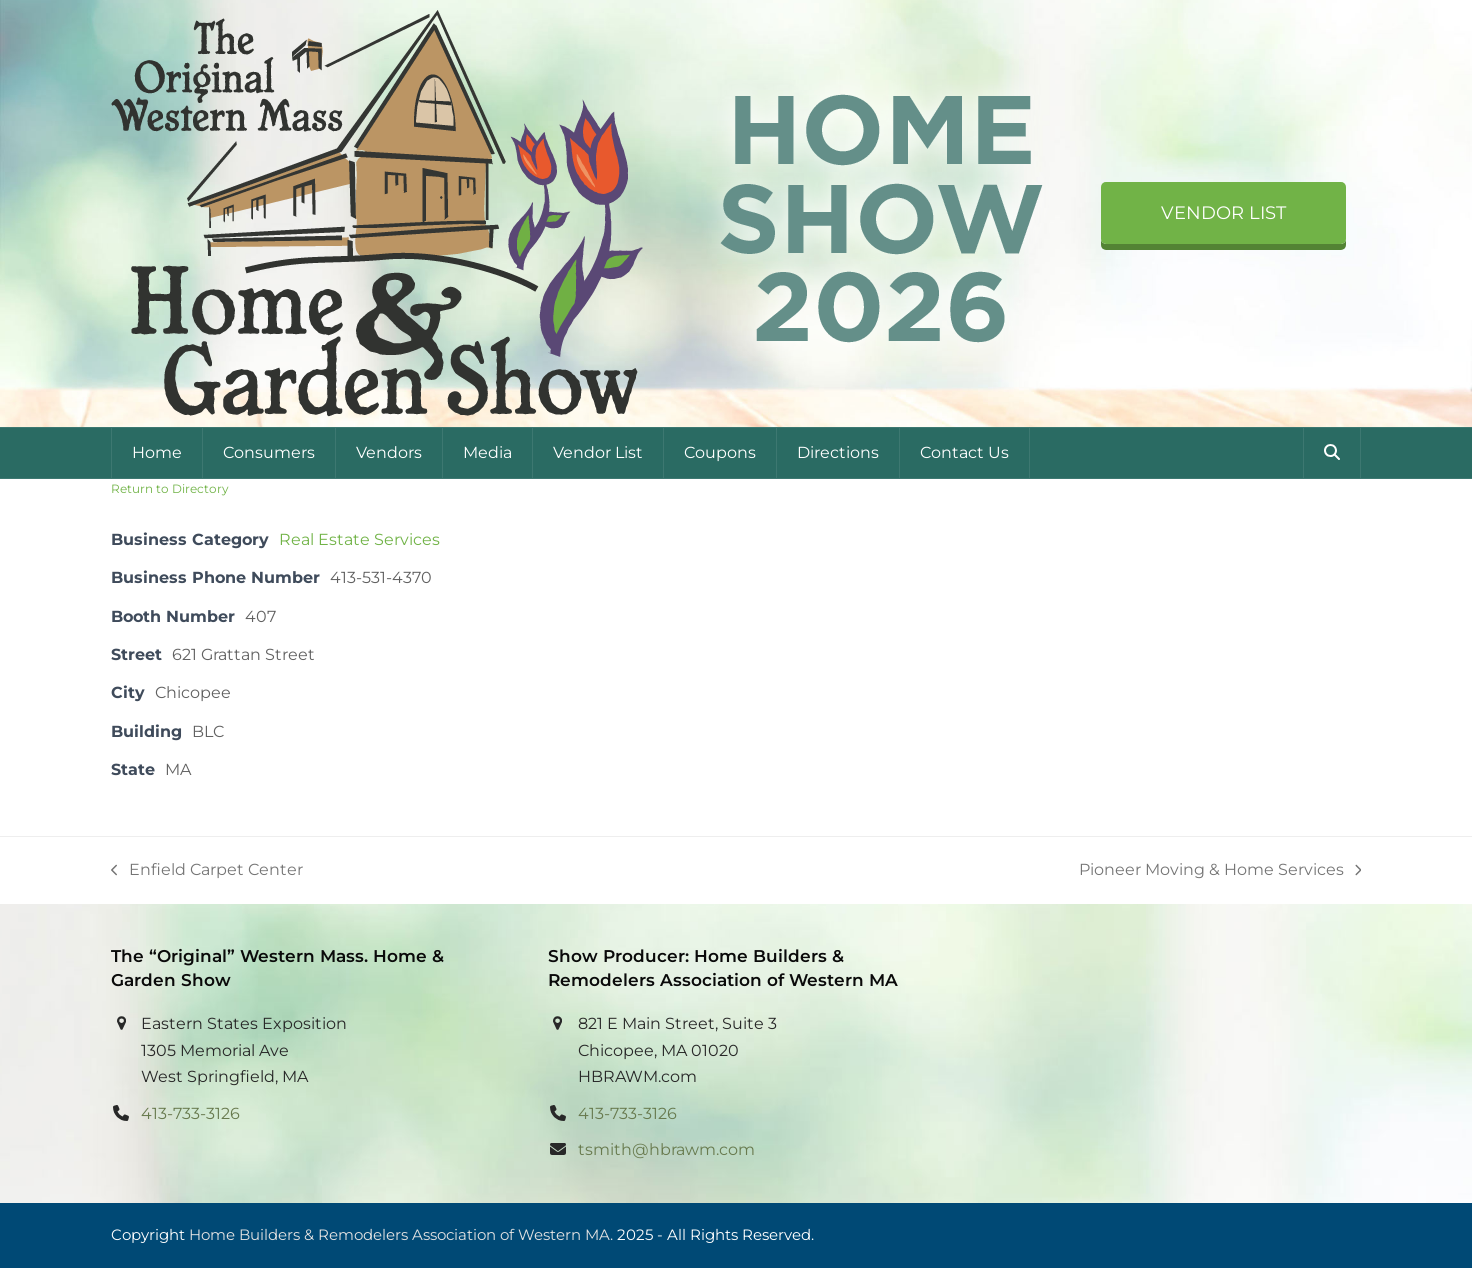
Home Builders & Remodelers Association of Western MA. (401, 1235)
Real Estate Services (359, 539)
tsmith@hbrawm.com (666, 1149)
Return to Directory (170, 488)
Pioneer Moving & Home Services (1220, 871)
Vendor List (1223, 213)
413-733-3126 (190, 1113)
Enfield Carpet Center (207, 871)
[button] (1332, 453)
